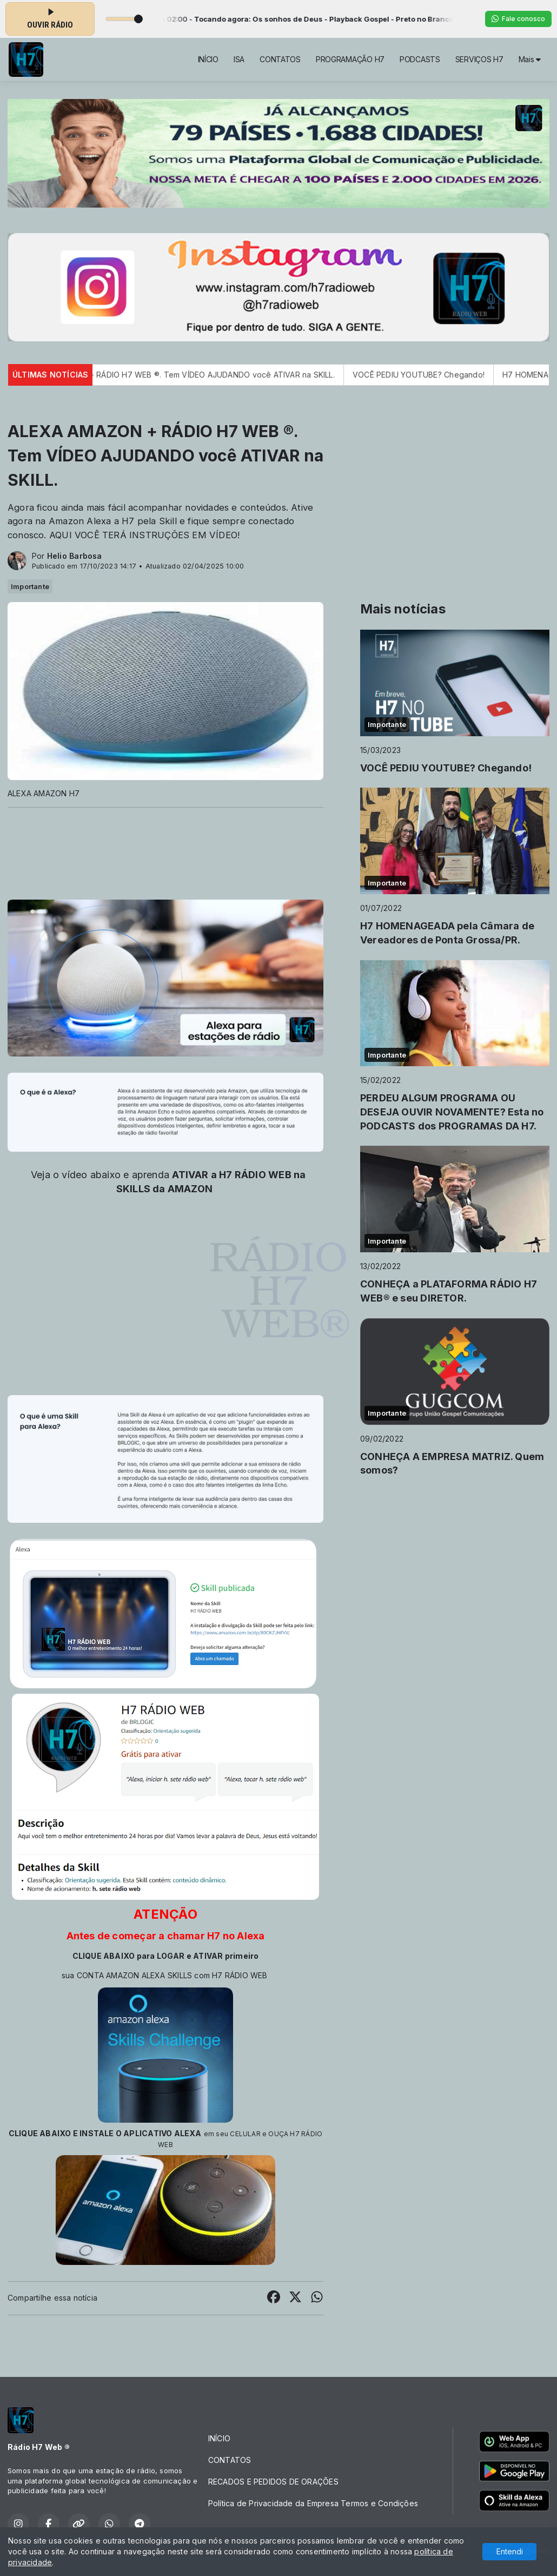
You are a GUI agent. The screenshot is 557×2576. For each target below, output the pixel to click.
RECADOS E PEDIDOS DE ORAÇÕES (273, 2481)
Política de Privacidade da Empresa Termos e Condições (313, 2503)
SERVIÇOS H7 (479, 59)
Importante (30, 586)
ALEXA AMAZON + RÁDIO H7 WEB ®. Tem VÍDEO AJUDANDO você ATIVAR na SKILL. (200, 374)
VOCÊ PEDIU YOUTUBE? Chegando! (437, 374)
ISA (239, 59)
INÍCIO (208, 59)
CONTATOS (280, 59)
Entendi (509, 2551)
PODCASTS (420, 59)
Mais (530, 59)
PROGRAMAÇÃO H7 (350, 59)
